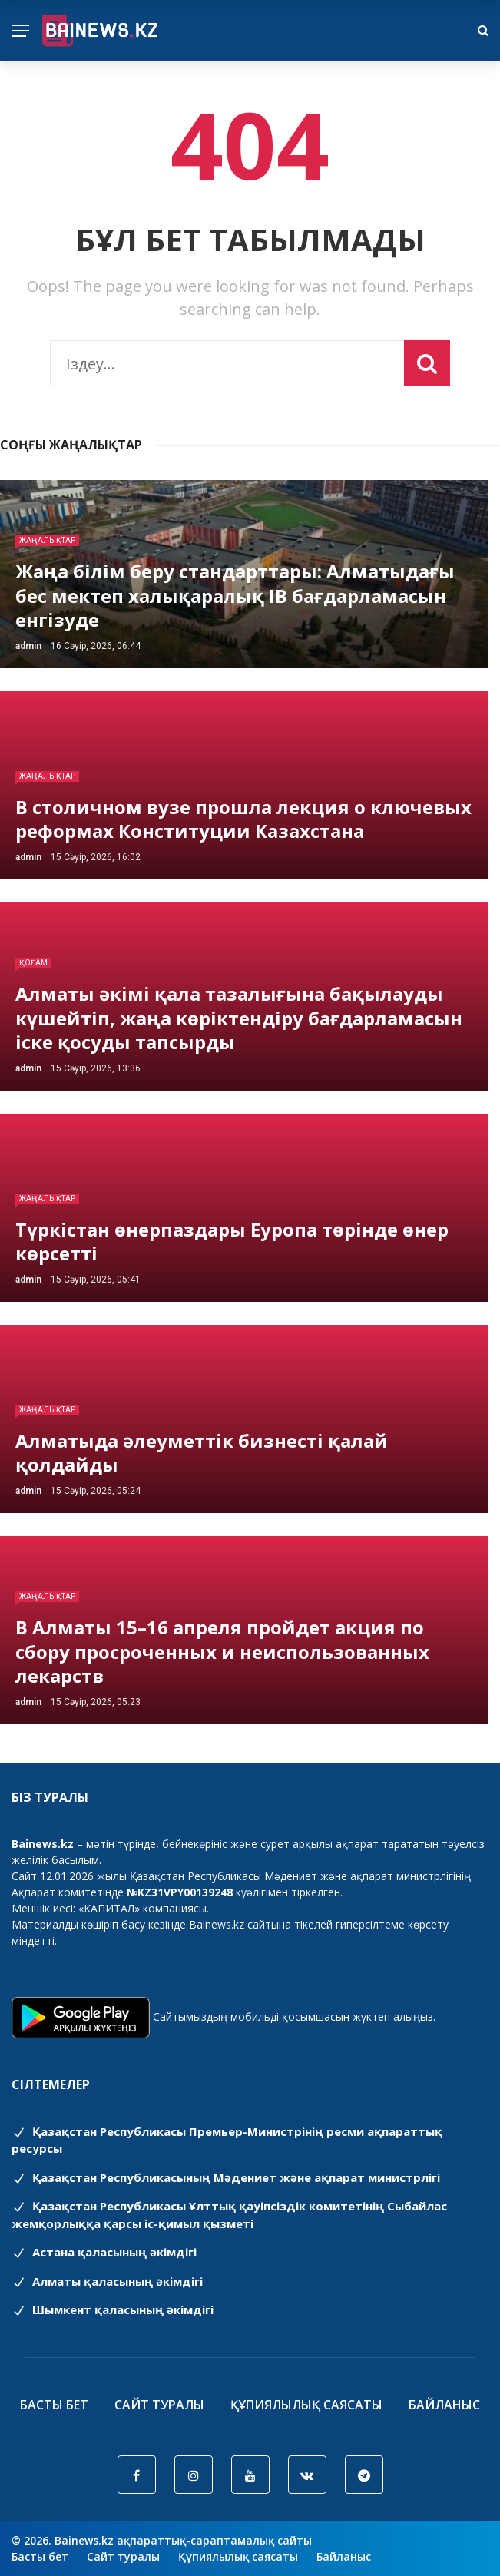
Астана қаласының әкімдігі (104, 2252)
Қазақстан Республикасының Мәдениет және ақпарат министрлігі (226, 2177)
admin (28, 646)
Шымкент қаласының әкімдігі (113, 2309)
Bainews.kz (216, 1924)
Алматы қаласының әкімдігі (107, 2281)
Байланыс (444, 2404)
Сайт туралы (159, 2404)
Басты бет (54, 2404)
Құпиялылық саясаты (306, 2404)
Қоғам (33, 963)
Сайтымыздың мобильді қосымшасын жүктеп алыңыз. (294, 2016)
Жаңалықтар (47, 540)
